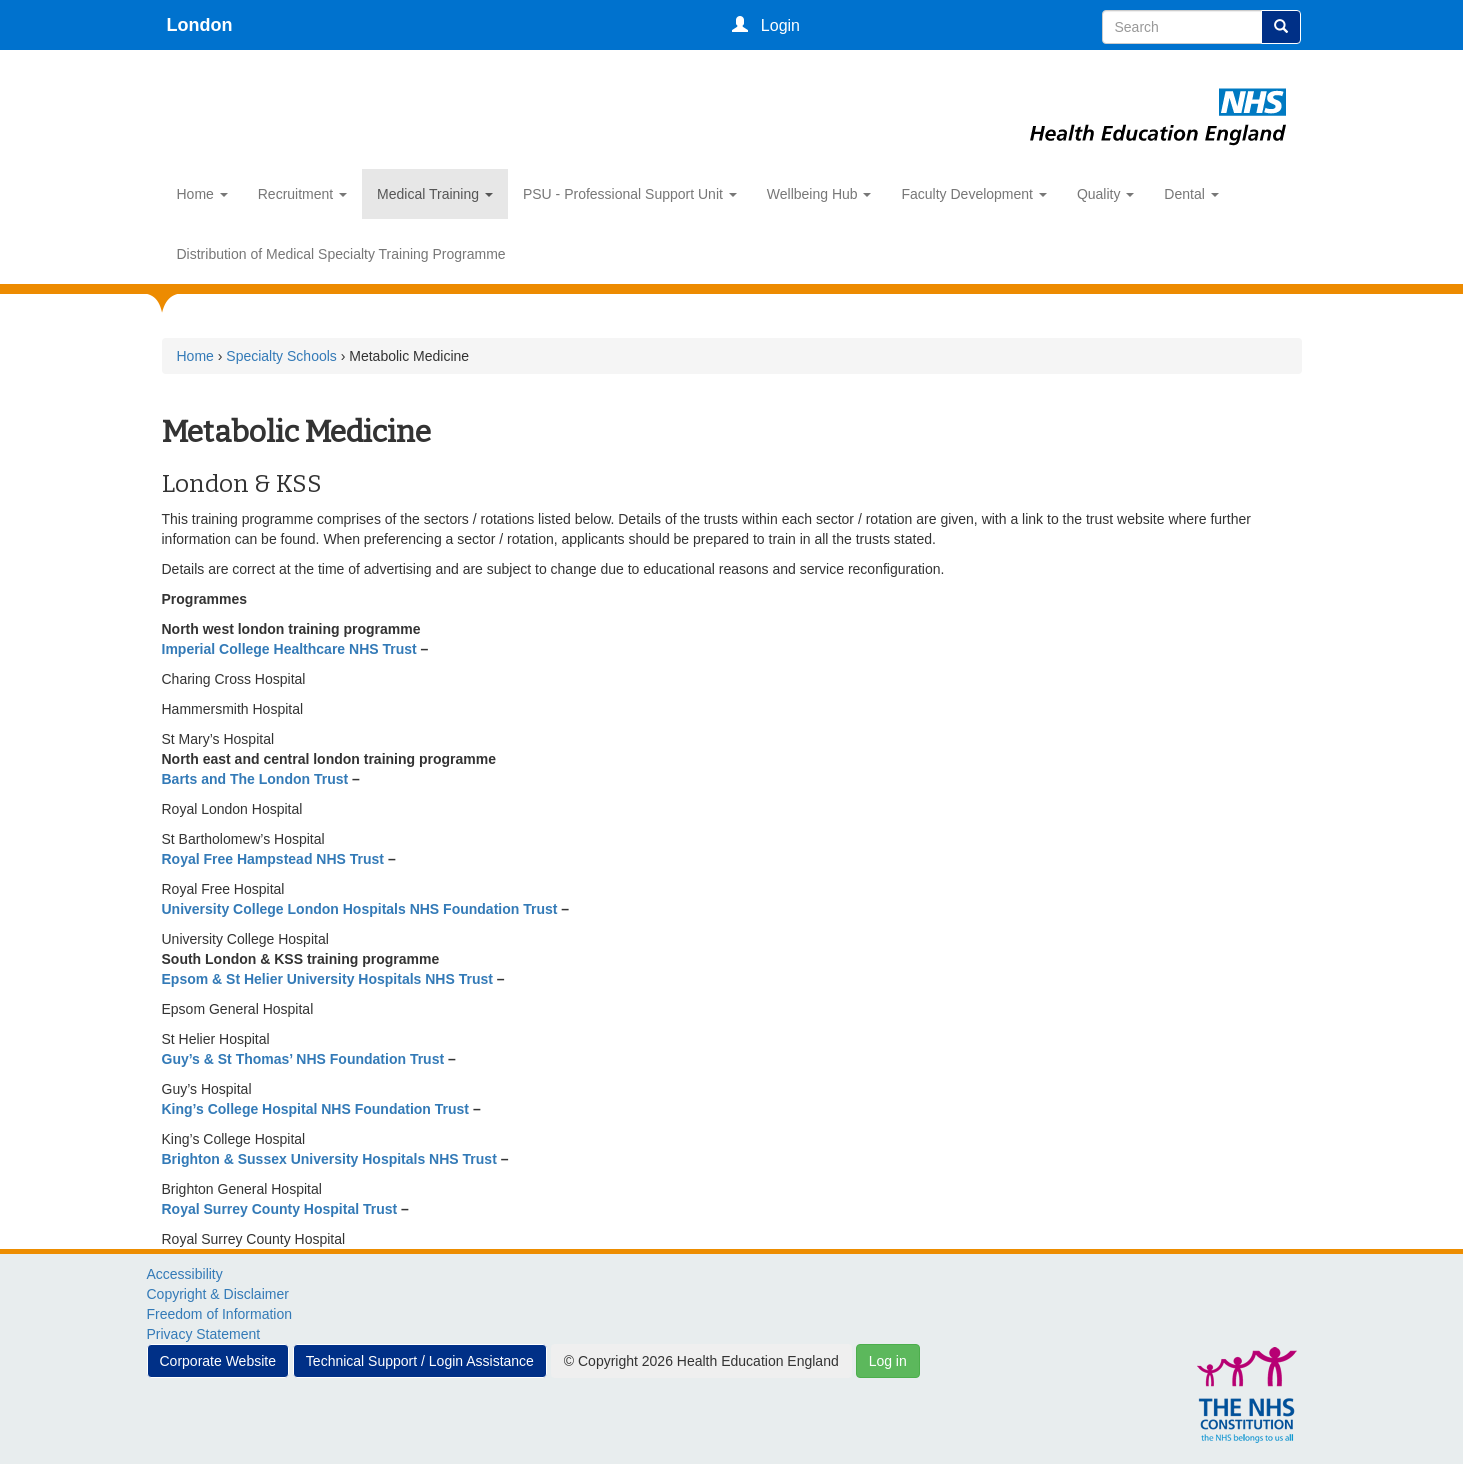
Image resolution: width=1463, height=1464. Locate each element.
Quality (1105, 194)
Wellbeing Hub (819, 194)
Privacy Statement (204, 1334)
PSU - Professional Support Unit (630, 194)
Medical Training (435, 194)
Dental (1191, 194)
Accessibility (185, 1274)
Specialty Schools (281, 356)
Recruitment (302, 194)
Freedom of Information (220, 1314)
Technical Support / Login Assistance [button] (420, 1361)
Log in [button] (888, 1361)
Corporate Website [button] (218, 1361)
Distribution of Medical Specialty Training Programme (341, 254)
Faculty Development (973, 194)
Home (202, 194)
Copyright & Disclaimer (218, 1294)
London (200, 25)
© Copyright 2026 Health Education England (701, 1361)
